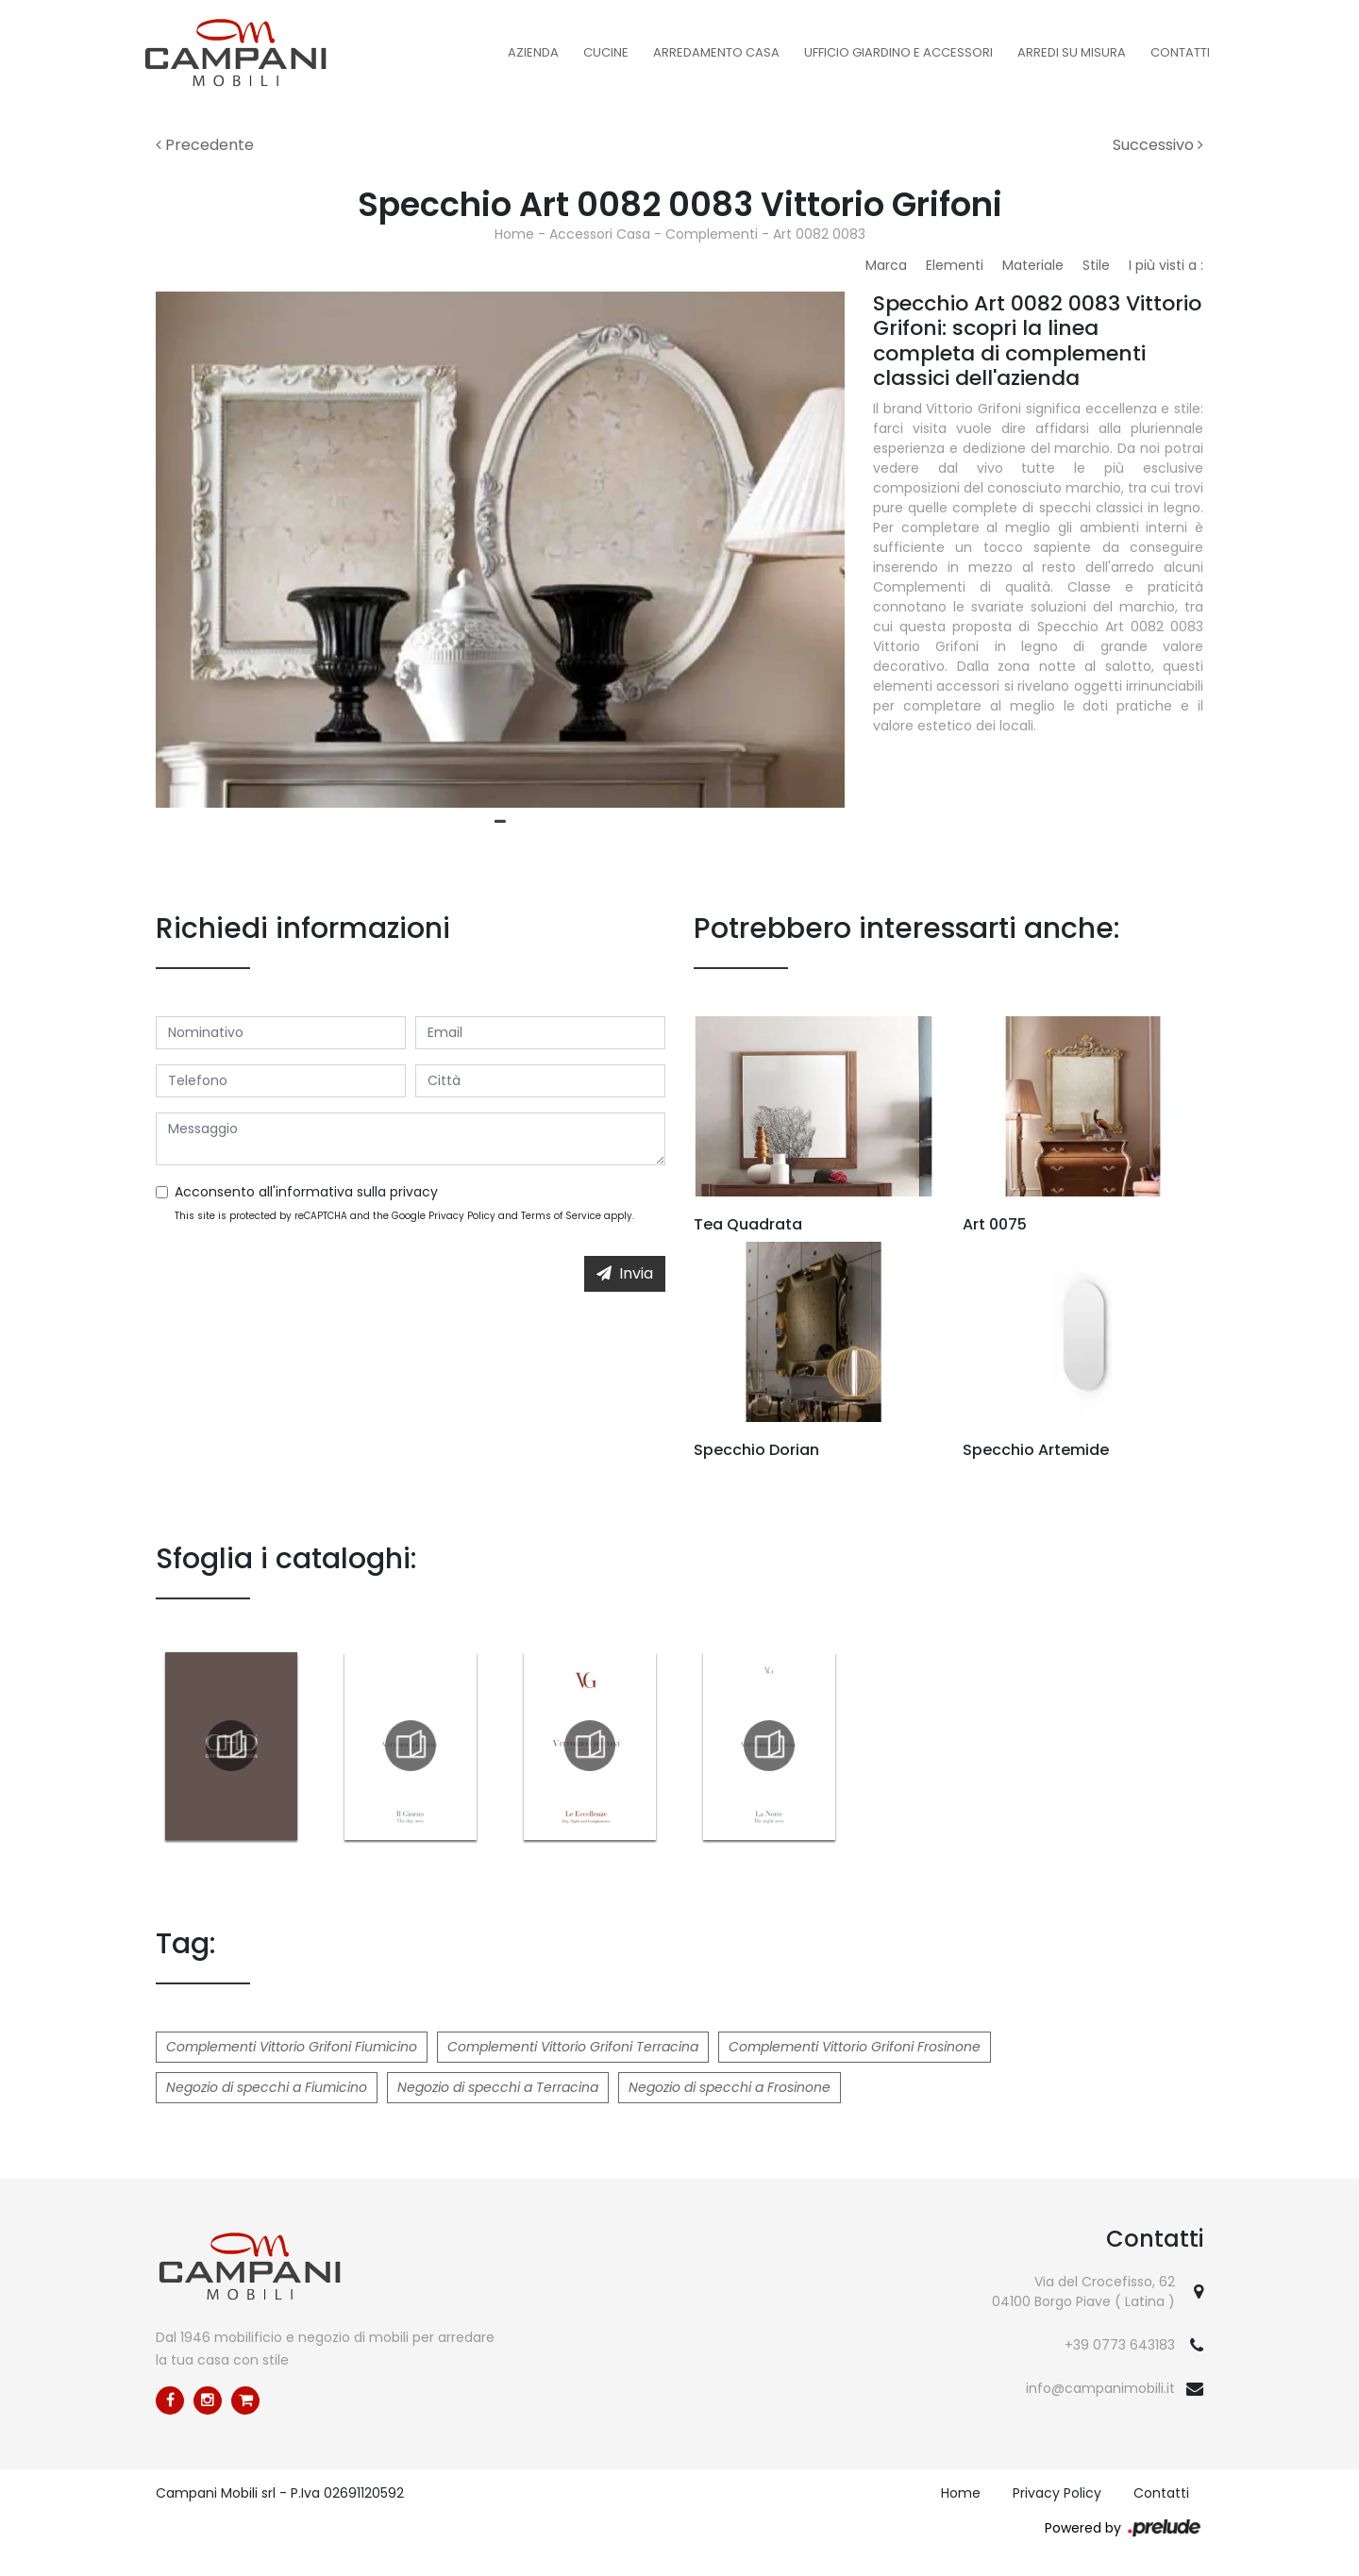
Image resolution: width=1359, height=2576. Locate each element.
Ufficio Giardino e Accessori (898, 52)
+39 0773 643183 (1120, 2344)
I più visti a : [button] (1166, 265)
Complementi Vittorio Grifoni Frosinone (855, 2046)
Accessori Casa (599, 234)
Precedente (205, 145)
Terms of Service (561, 1216)
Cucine (606, 52)
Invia (624, 1273)
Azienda (533, 52)
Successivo (1158, 145)
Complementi (711, 234)
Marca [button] (886, 265)
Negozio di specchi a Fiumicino (266, 2087)
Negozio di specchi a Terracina (497, 2087)
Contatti (1180, 52)
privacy (414, 1191)
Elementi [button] (954, 265)
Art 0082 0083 (819, 234)
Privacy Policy (461, 1216)
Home (514, 234)
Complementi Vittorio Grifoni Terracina (572, 2046)
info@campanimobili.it (1100, 2388)
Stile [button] (1096, 265)
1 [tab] (500, 821)
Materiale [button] (1033, 265)
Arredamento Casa (716, 52)
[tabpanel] (500, 550)
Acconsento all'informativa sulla (306, 1191)
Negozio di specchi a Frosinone (729, 2087)
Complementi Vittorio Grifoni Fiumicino (291, 2046)
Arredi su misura (1071, 52)
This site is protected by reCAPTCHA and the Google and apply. (404, 1216)
